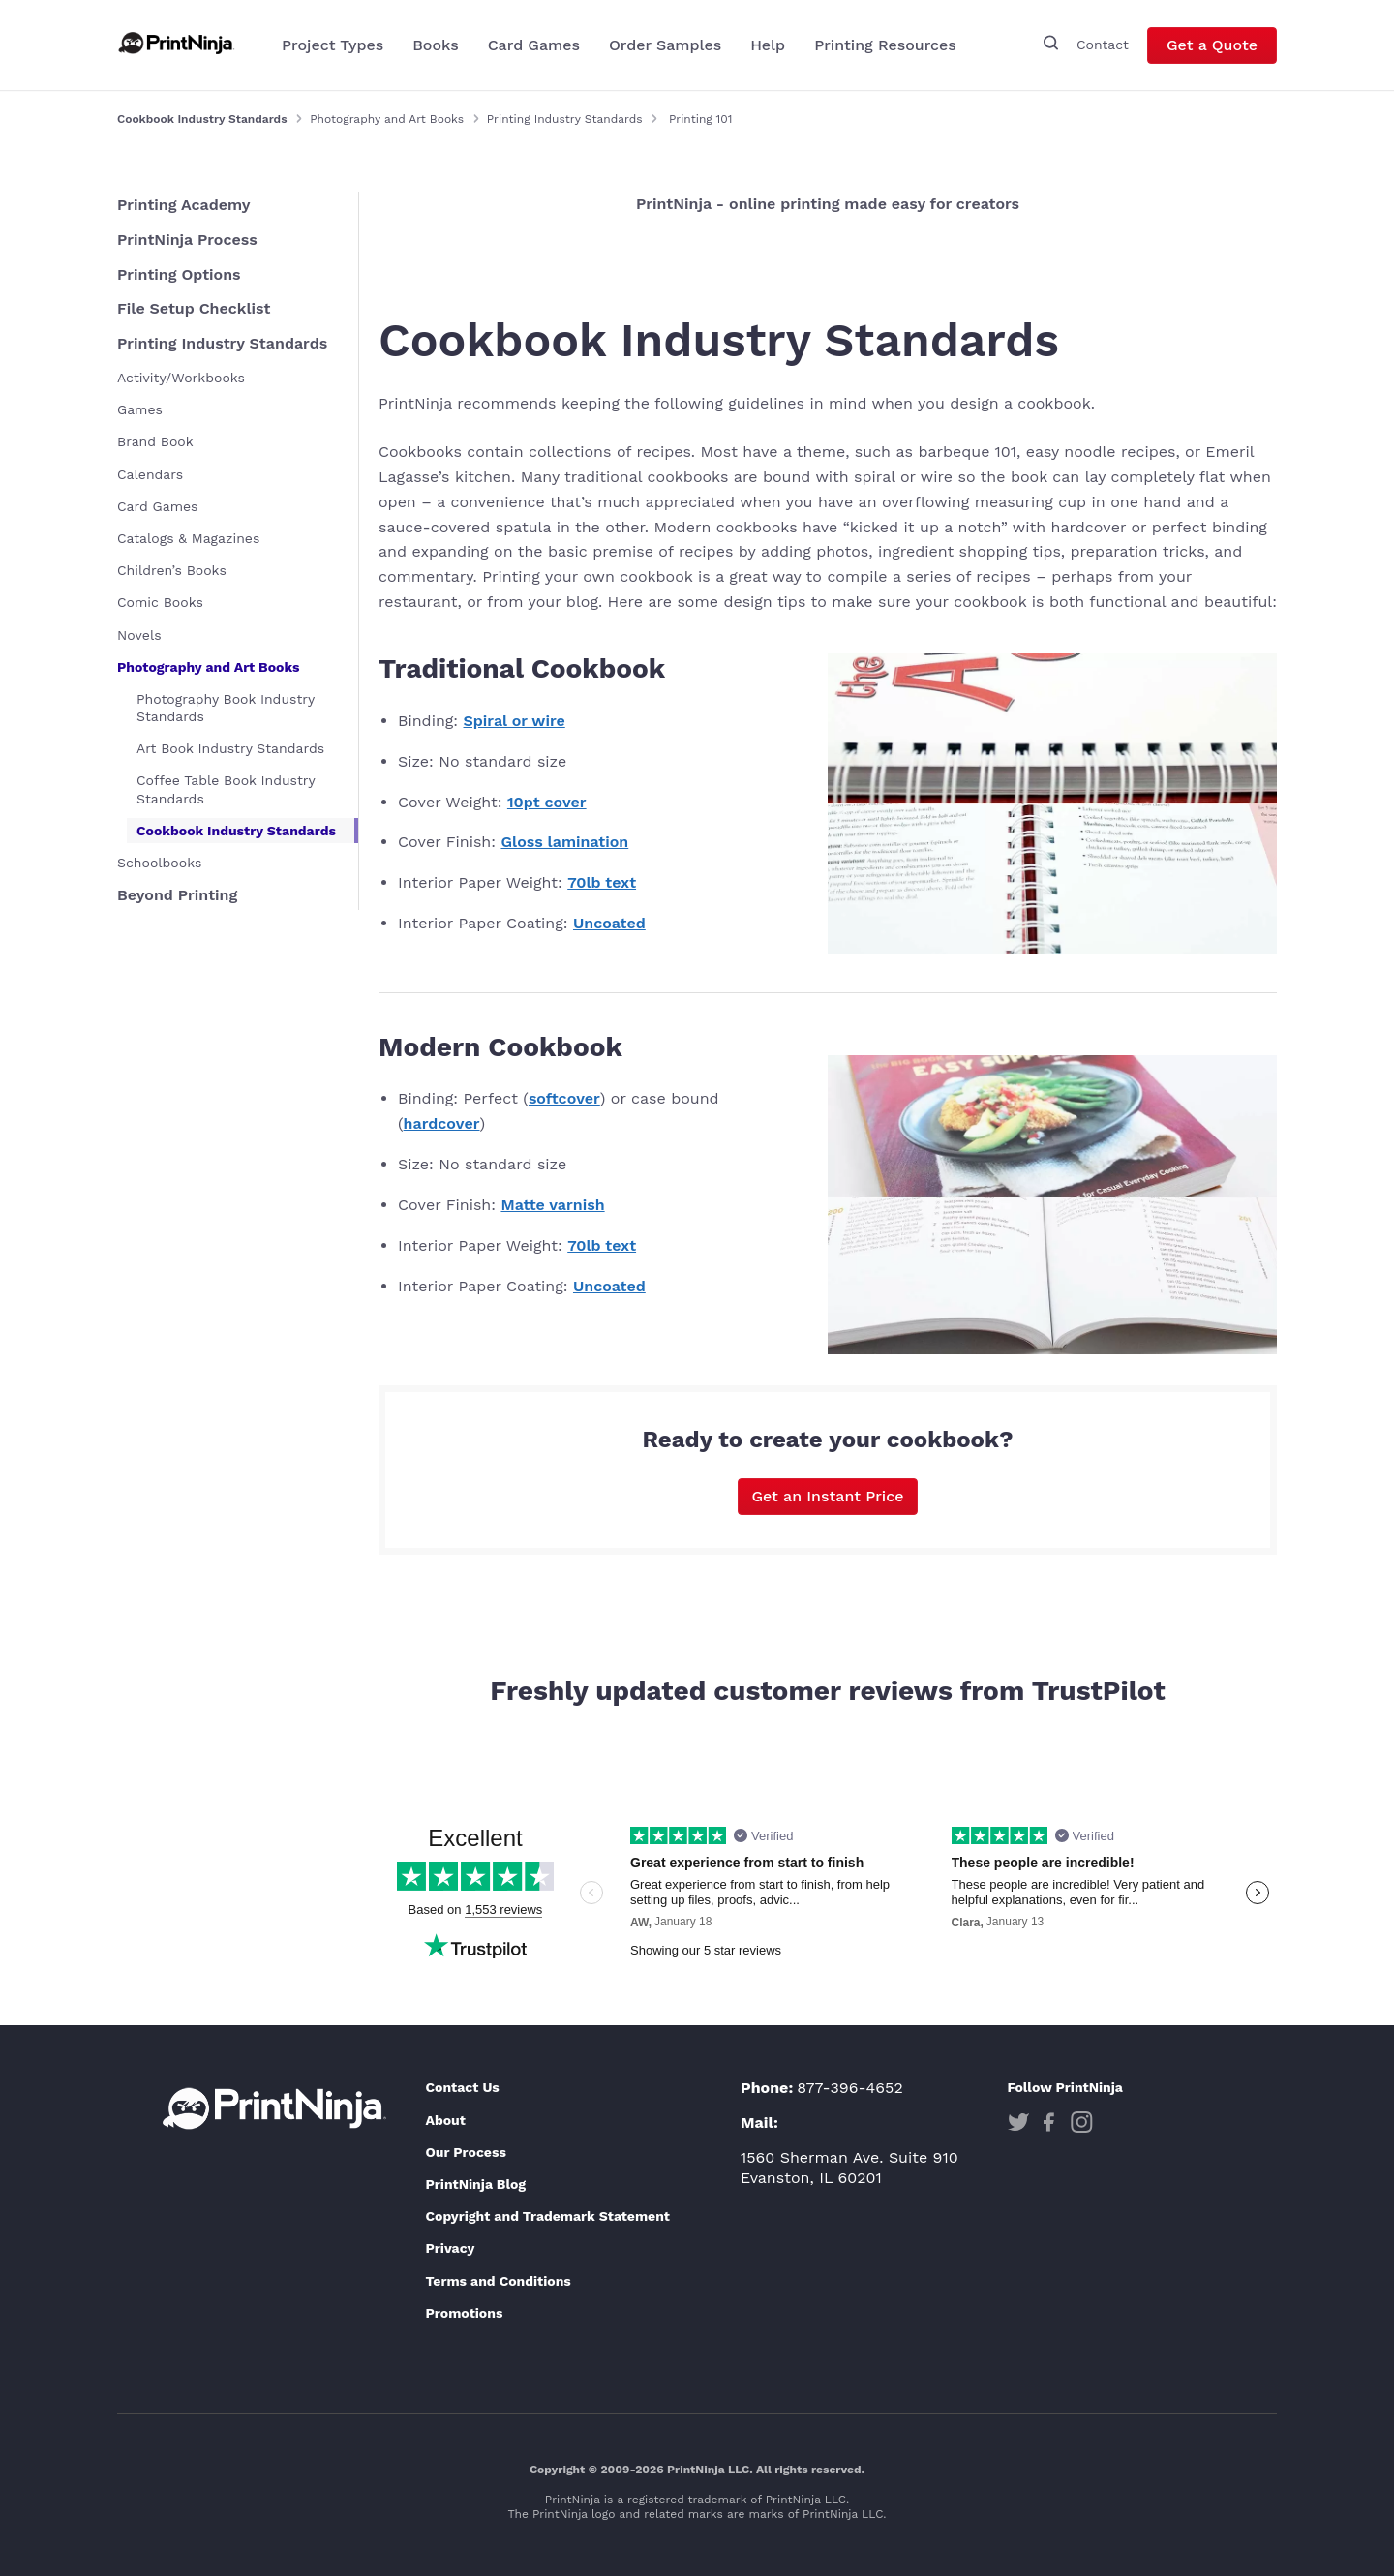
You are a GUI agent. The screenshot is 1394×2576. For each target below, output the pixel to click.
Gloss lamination (564, 842)
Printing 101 (700, 119)
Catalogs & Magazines (188, 538)
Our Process (465, 2152)
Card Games (534, 45)
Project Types (332, 45)
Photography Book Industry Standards (225, 707)
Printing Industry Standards (565, 119)
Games (140, 409)
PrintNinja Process (187, 239)
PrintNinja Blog (475, 2184)
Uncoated (609, 923)
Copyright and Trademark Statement (547, 2216)
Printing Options (179, 274)
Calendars (150, 474)
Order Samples (665, 45)
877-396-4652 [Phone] (850, 2087)
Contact (1102, 44)
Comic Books (160, 602)
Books (435, 45)
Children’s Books (172, 570)
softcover (564, 1098)
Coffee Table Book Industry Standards (225, 789)
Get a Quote (1212, 45)
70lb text (601, 882)
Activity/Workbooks (181, 377)
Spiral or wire (514, 721)
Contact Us (462, 2087)
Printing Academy (184, 205)
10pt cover (547, 802)
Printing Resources (885, 45)
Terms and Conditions (497, 2280)
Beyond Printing (177, 895)
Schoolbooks (159, 862)
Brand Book (155, 441)
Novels (139, 635)
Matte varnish (552, 1205)
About (445, 2120)
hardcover (442, 1123)
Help (767, 45)
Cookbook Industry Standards (236, 830)
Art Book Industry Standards (230, 748)
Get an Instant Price (827, 1496)
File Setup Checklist (193, 308)
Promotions (463, 2312)
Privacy (449, 2248)
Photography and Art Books (387, 119)
